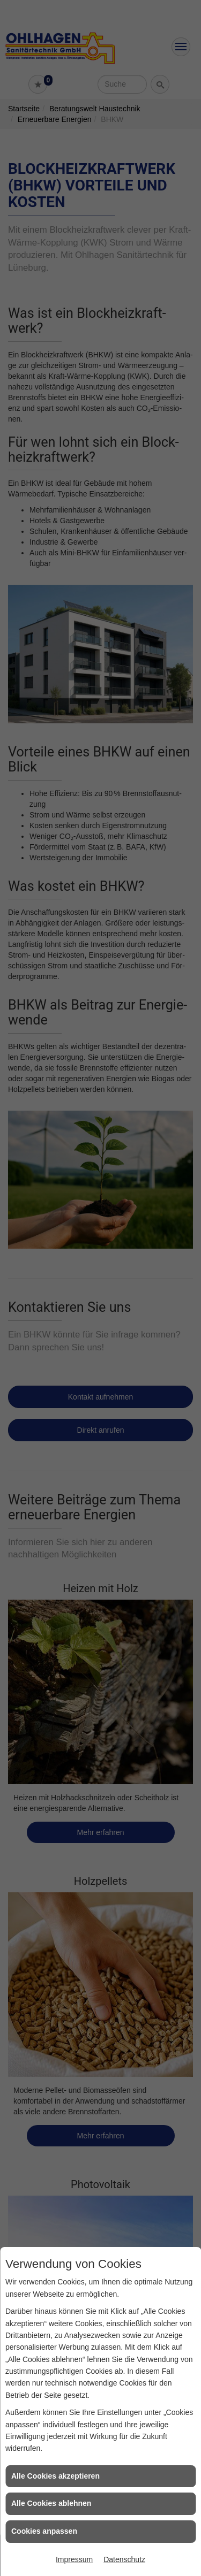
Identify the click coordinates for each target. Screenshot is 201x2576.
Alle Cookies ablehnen (51, 2503)
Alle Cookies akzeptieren (55, 2476)
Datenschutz (124, 2559)
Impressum (74, 2559)
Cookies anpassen (44, 2531)
